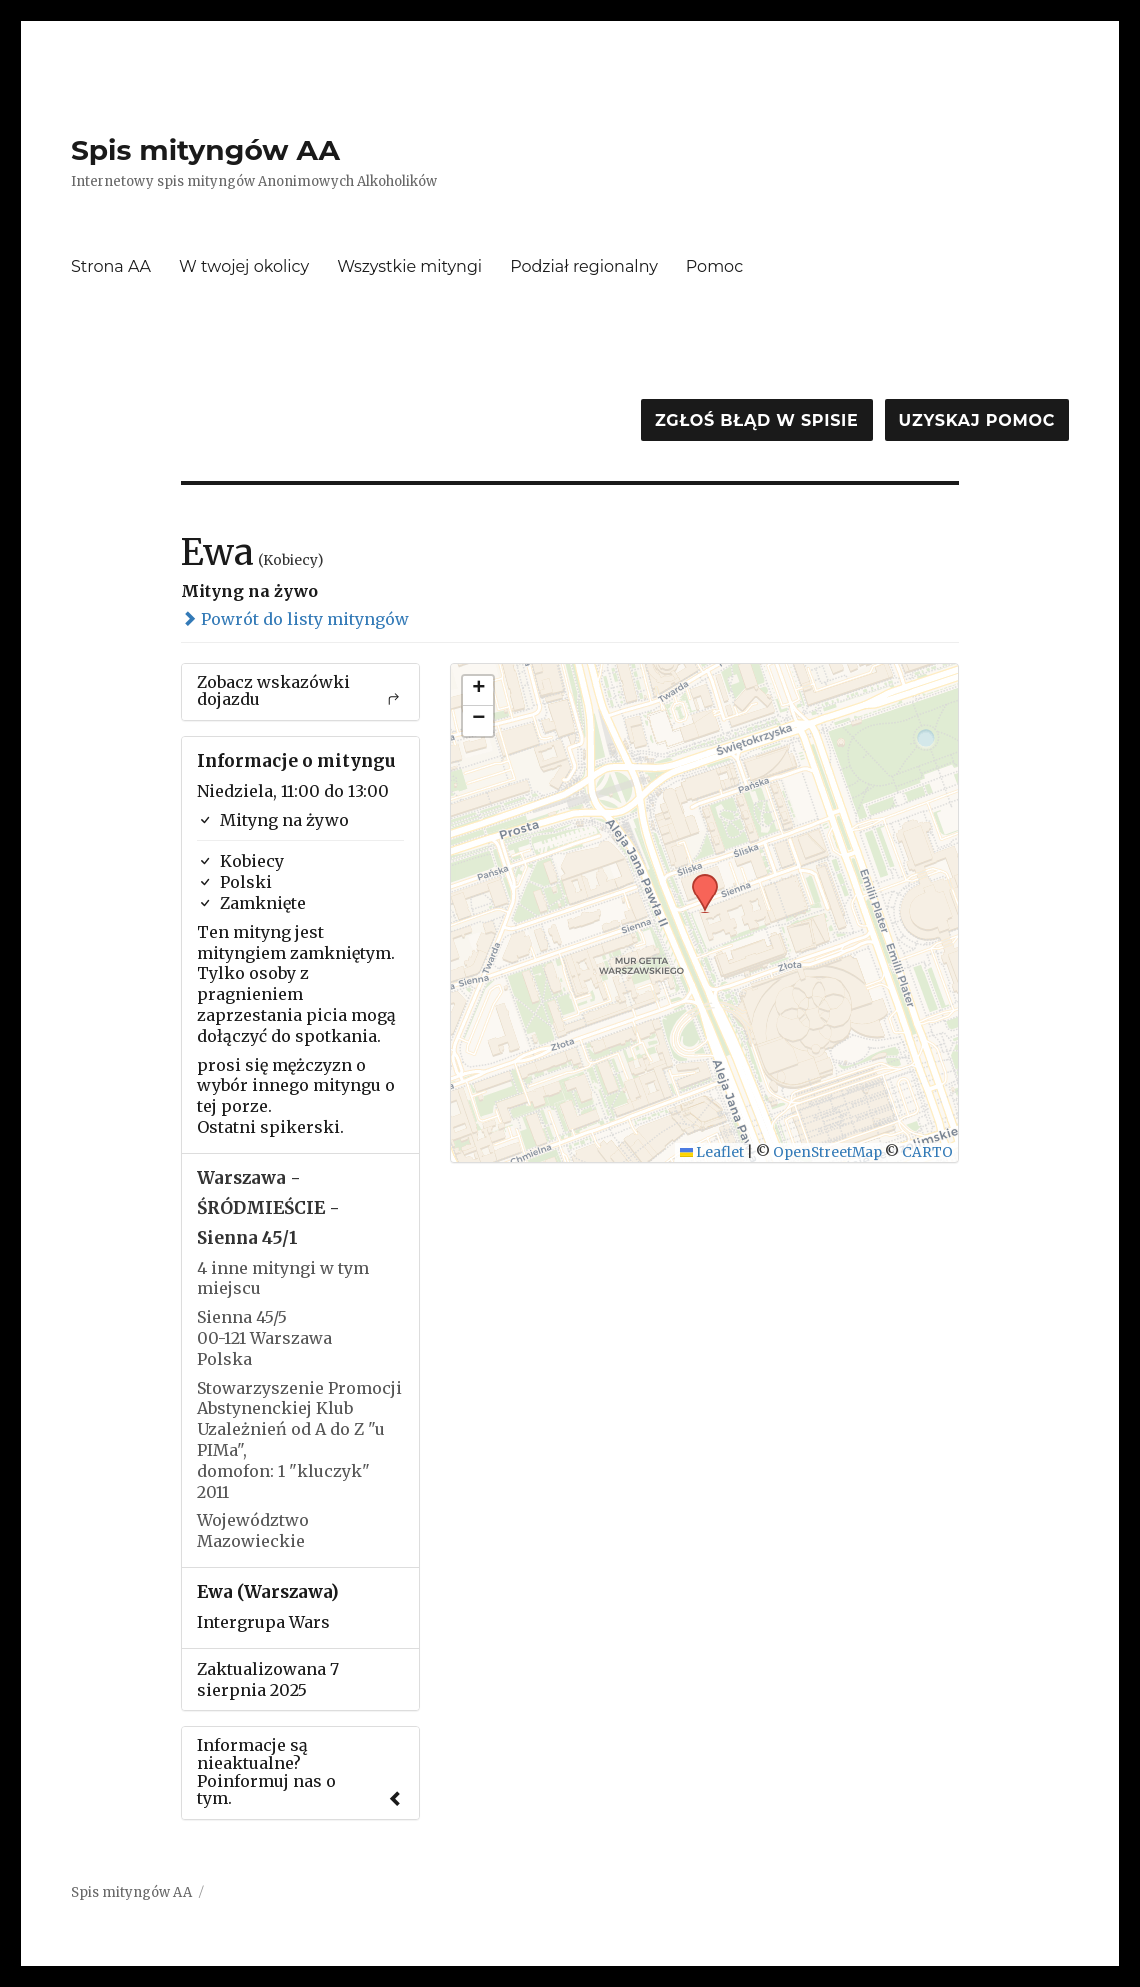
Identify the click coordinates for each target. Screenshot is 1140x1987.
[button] (698, 880)
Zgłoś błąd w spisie (757, 420)
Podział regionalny (584, 266)
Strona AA (111, 266)
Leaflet (712, 1152)
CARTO (927, 1152)
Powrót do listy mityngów (295, 619)
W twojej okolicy (244, 266)
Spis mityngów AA (205, 150)
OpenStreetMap (827, 1152)
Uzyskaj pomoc (977, 420)
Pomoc (714, 266)
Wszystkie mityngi (409, 266)
